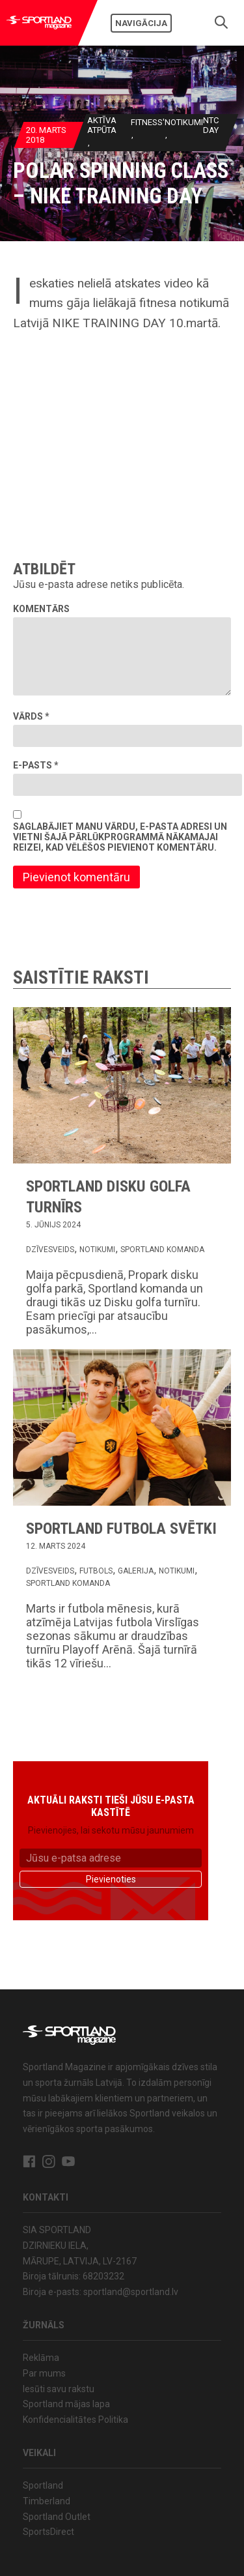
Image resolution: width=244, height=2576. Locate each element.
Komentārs (41, 609)
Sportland (43, 2485)
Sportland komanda (162, 1249)
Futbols (96, 1570)
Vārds (31, 716)
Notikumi (183, 122)
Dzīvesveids (50, 1249)
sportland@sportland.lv (130, 2292)
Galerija (136, 1570)
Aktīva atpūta (101, 125)
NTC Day (210, 125)
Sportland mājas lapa (66, 2404)
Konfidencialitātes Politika (75, 2419)
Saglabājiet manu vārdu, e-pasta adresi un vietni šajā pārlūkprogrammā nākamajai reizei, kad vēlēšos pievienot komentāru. (120, 837)
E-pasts (36, 765)
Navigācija (141, 23)
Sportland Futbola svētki (121, 1528)
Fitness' (147, 122)
